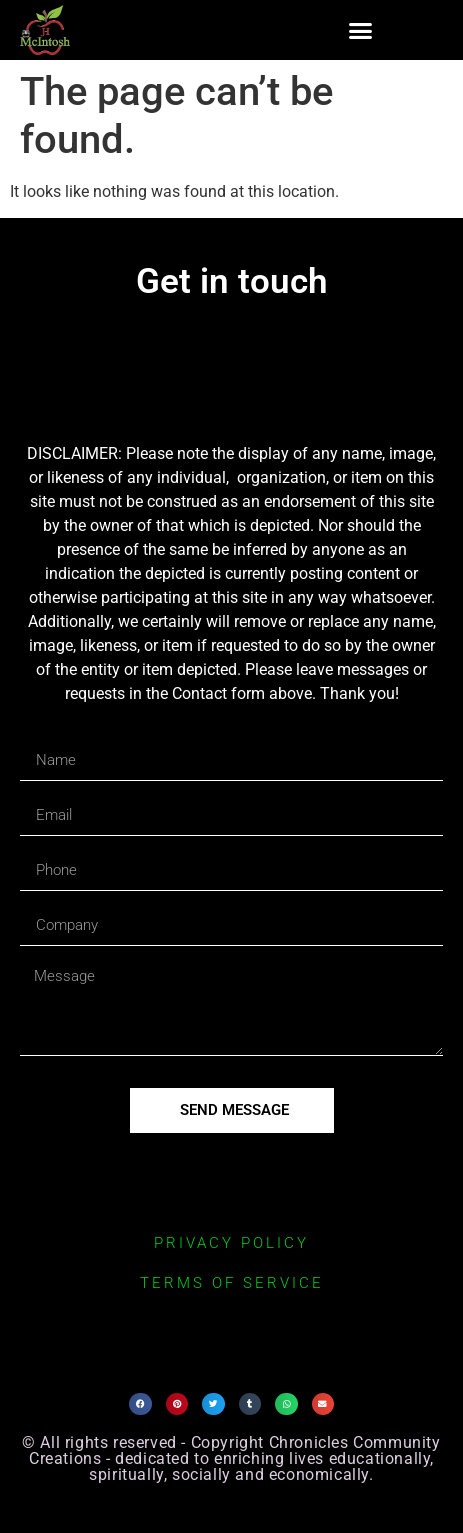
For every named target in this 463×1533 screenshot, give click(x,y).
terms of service (232, 1283)
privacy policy (231, 1243)
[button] (361, 30)
